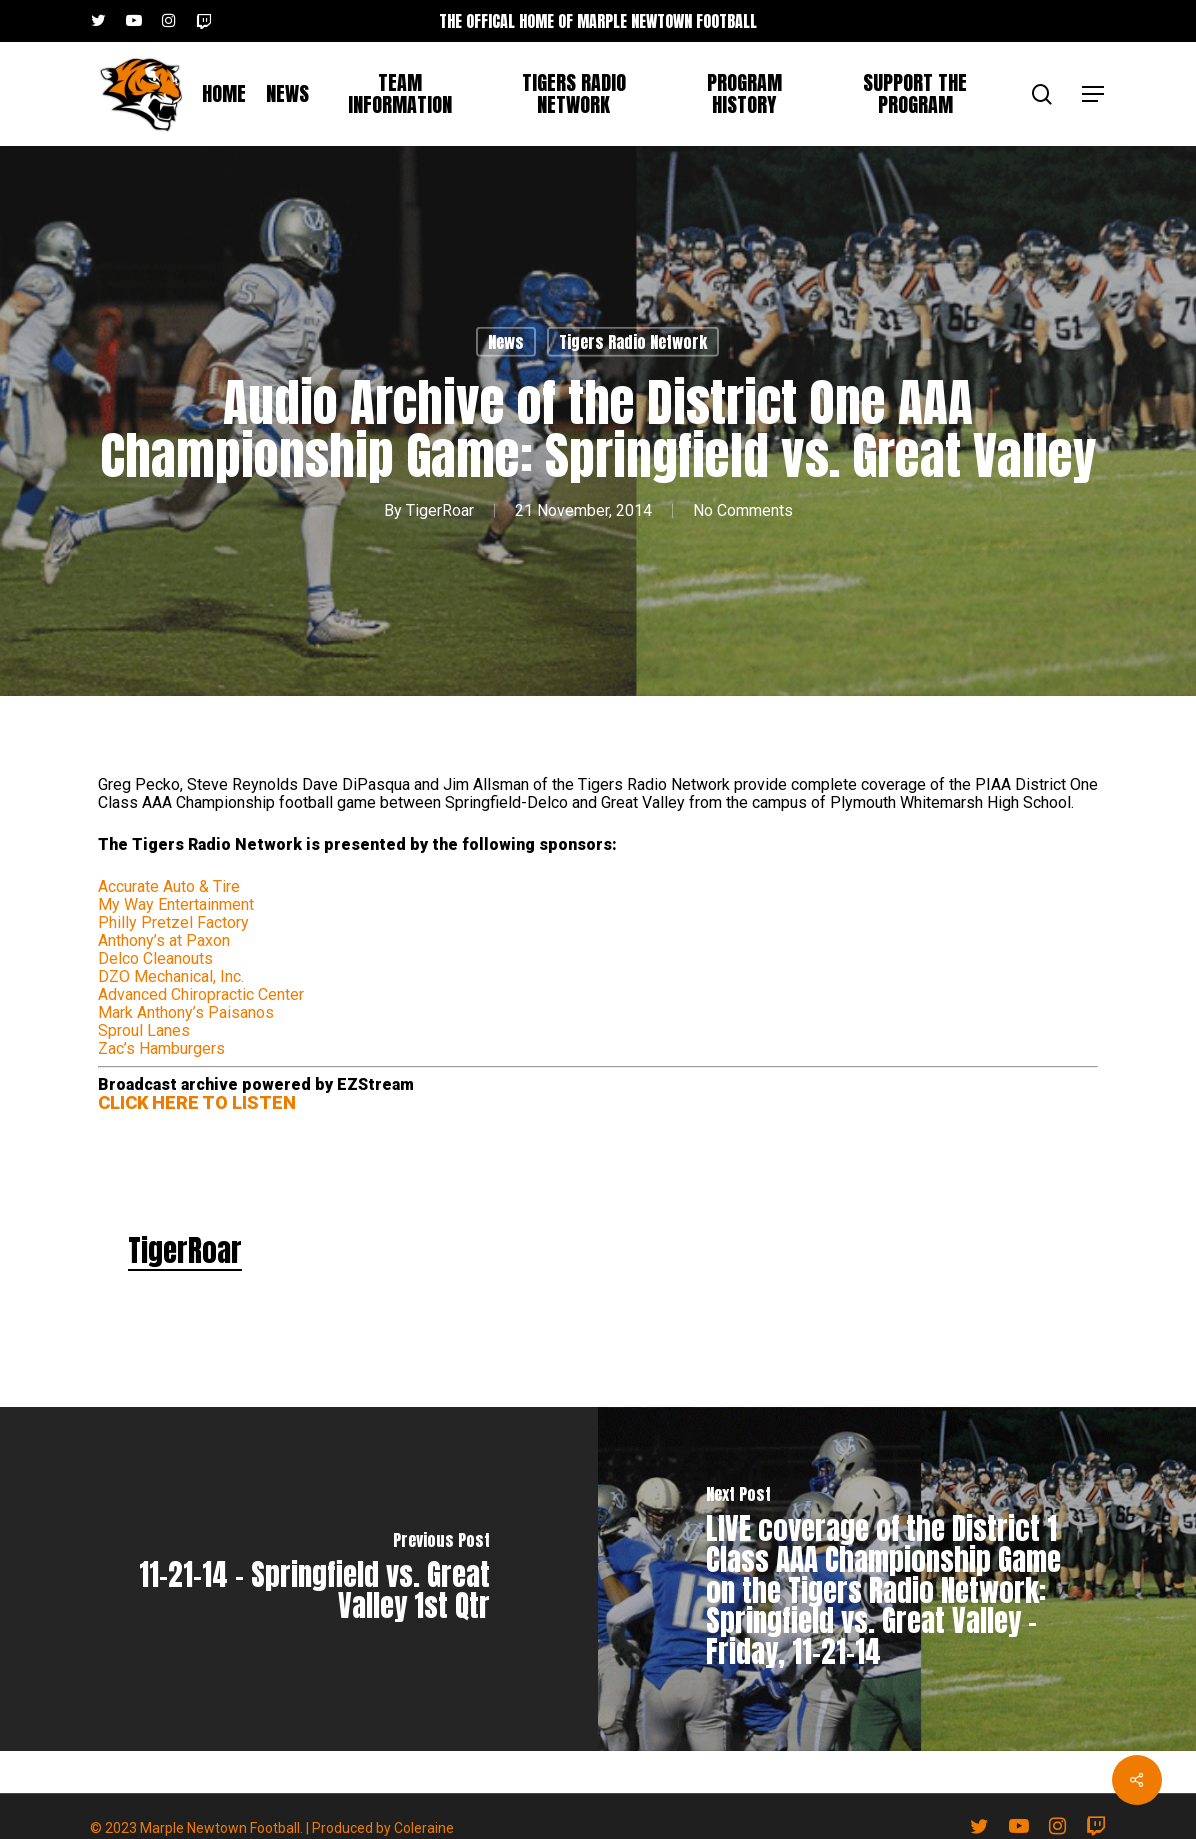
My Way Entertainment (176, 904)
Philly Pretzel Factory (173, 922)
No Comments (743, 510)
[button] (1094, 94)
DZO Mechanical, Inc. (171, 976)
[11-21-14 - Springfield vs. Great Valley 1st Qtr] (299, 1579)
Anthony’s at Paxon (164, 940)
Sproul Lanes (144, 1030)
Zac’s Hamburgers (161, 1048)
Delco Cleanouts (155, 958)
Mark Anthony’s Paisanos (186, 1012)
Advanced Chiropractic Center (201, 994)
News (506, 342)
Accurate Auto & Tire (169, 886)
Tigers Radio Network (633, 342)
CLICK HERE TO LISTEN (197, 1102)
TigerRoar (440, 510)
